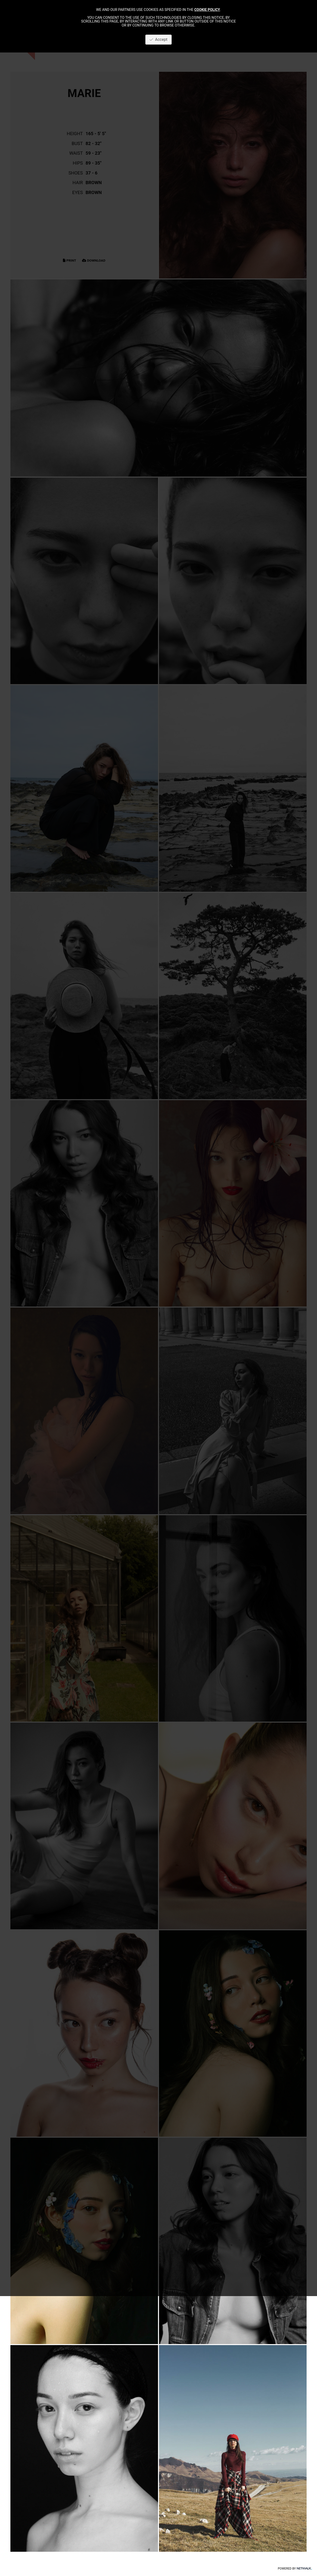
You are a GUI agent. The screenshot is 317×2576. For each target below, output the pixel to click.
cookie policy (207, 10)
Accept (158, 39)
